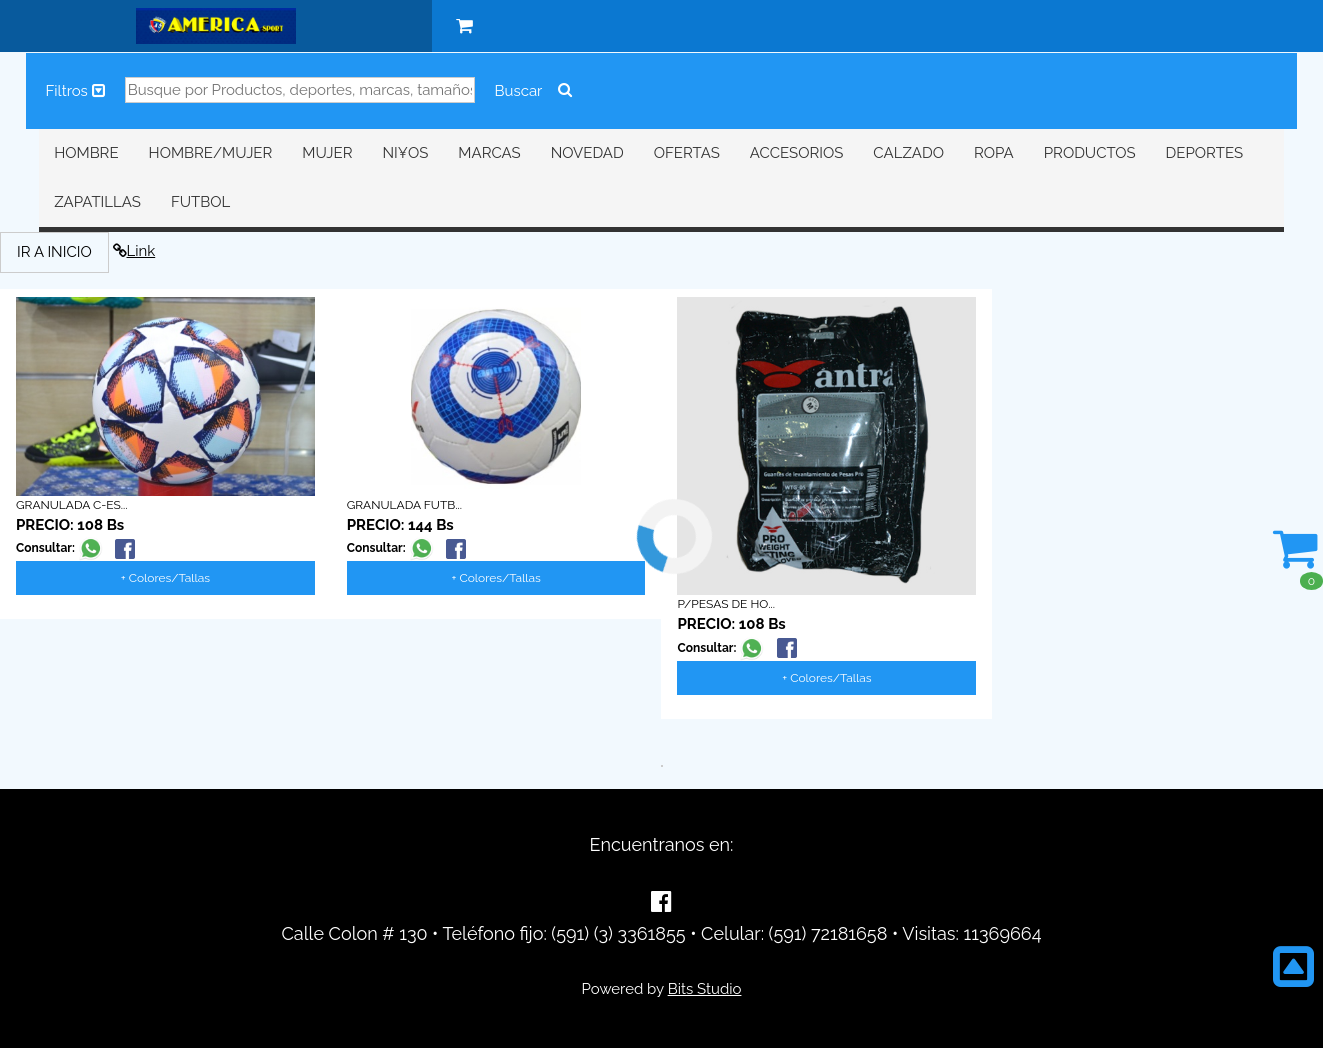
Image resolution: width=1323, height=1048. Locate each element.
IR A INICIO (54, 252)
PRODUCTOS (1090, 153)
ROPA (994, 153)
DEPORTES (1204, 153)
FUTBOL (200, 202)
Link (134, 251)
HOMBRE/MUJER (211, 153)
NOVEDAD (587, 153)
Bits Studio (705, 989)
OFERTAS (687, 153)
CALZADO (908, 153)
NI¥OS (406, 153)
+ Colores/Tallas (165, 578)
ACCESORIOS (797, 153)
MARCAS (489, 153)
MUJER (327, 153)
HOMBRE (86, 153)
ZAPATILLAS (97, 202)
